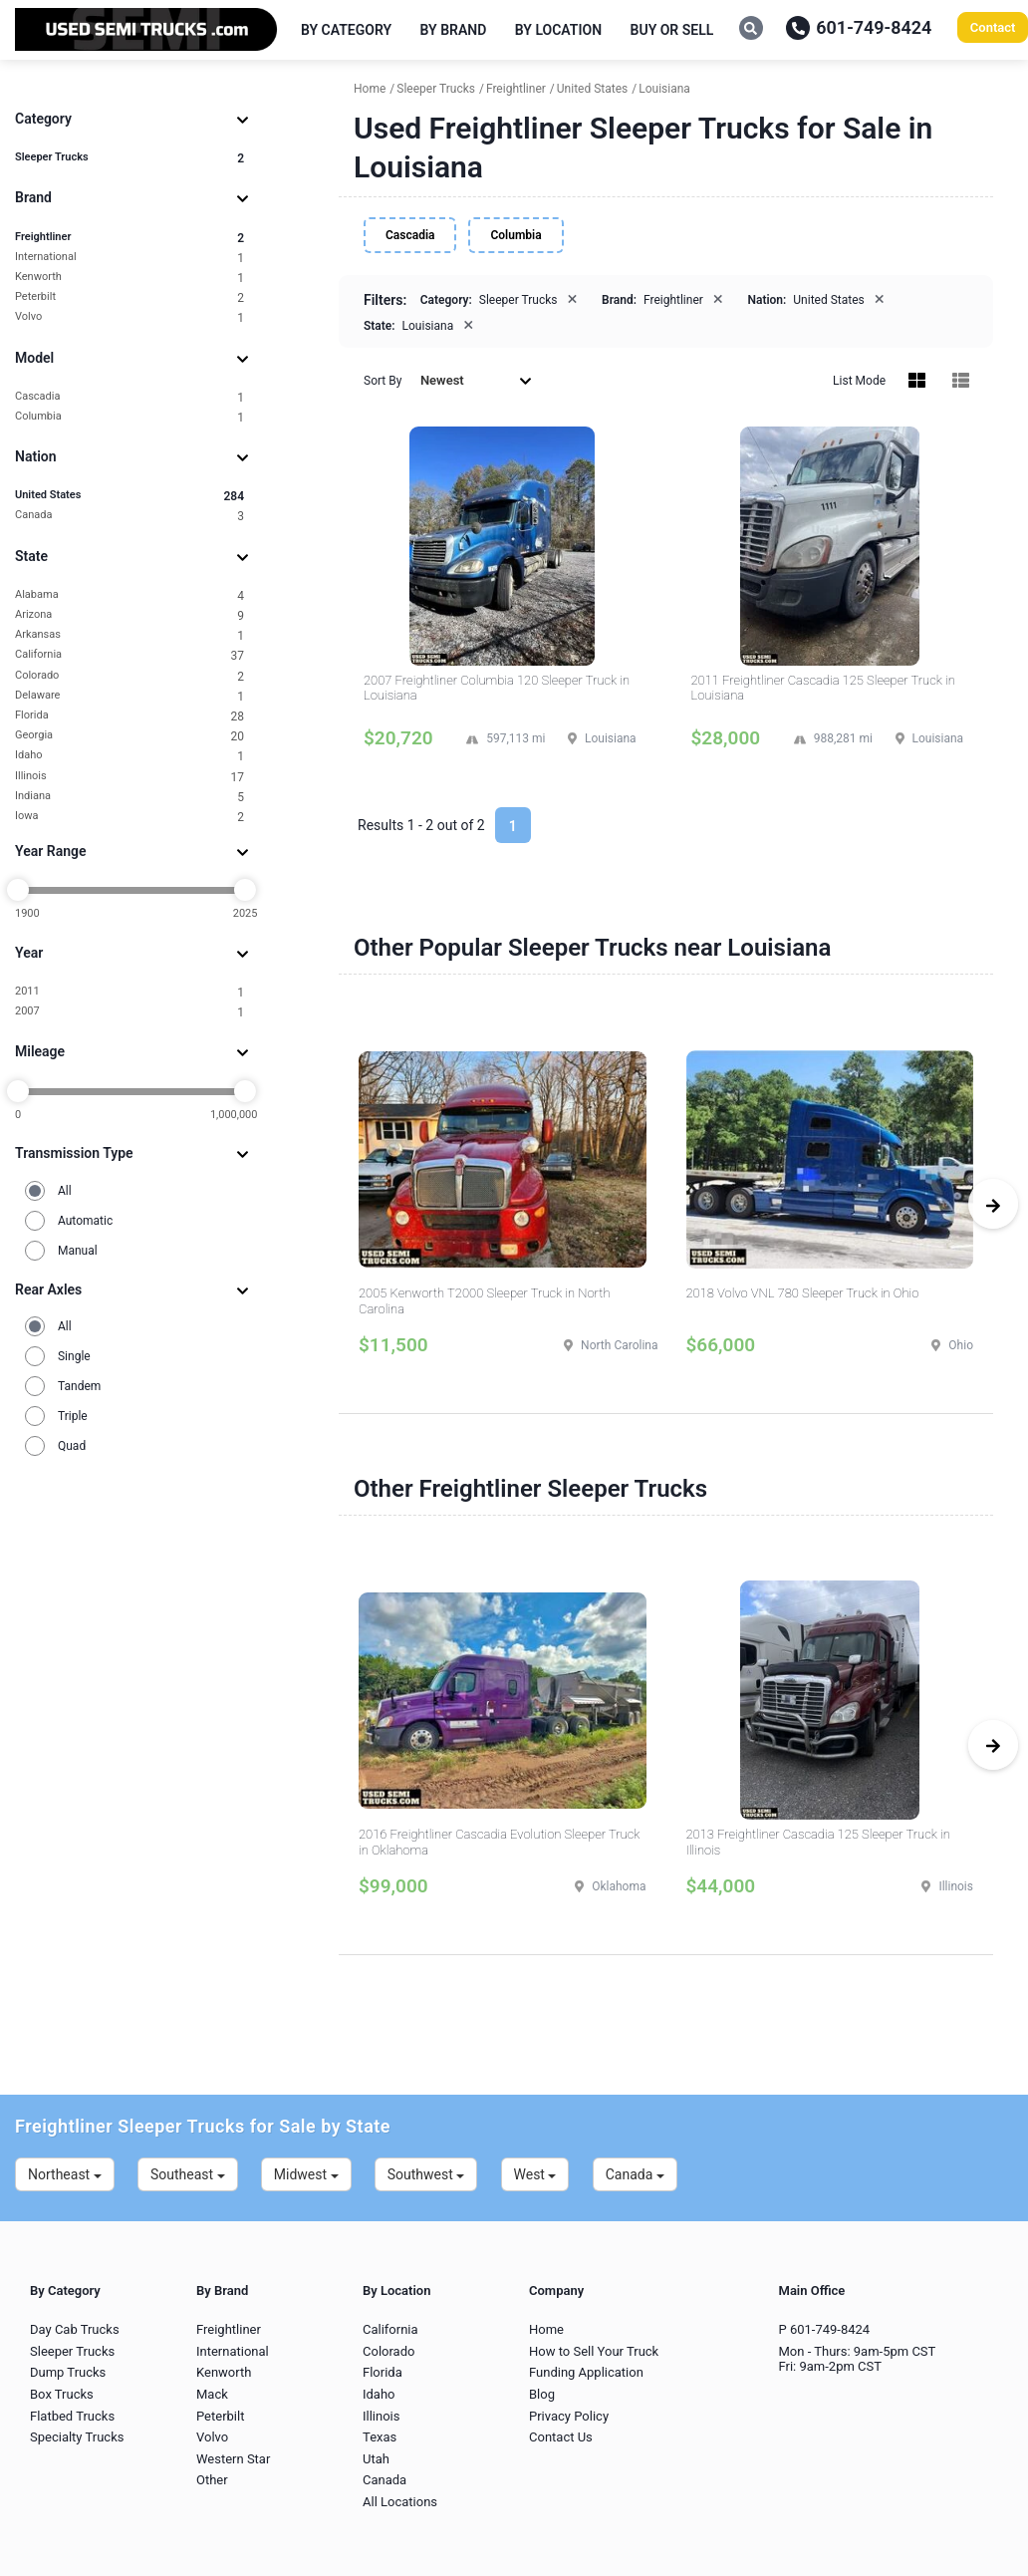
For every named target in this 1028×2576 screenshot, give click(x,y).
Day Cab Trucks (75, 2329)
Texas (379, 2437)
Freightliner (129, 237)
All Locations (400, 2501)
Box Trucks (62, 2394)
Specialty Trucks (77, 2437)
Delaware (129, 696)
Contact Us (561, 2437)
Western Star (233, 2458)
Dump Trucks (68, 2372)
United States (129, 495)
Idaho (129, 755)
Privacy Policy (569, 2416)
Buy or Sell (672, 30)
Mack (212, 2394)
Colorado (129, 676)
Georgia (129, 735)
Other (212, 2479)
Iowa (129, 816)
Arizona (129, 615)
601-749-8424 (858, 27)
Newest (476, 380)
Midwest (306, 2174)
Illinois (129, 776)
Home (546, 2329)
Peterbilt (129, 297)
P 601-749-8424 (825, 2329)
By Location (558, 30)
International (129, 257)
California (129, 655)
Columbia (129, 417)
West (535, 2174)
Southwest (426, 2174)
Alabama (129, 595)
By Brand (453, 30)
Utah (376, 2458)
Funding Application (586, 2372)
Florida (129, 716)
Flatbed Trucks (72, 2416)
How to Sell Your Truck (593, 2351)
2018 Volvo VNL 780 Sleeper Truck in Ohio (802, 1293)
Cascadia (129, 397)
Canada (129, 515)
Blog (542, 2394)
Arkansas (129, 635)
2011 (129, 992)
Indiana (129, 796)
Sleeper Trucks (129, 157)
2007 (129, 1011)
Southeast (187, 2174)
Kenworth (129, 277)
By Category (346, 30)
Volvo (129, 317)
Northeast (65, 2174)
